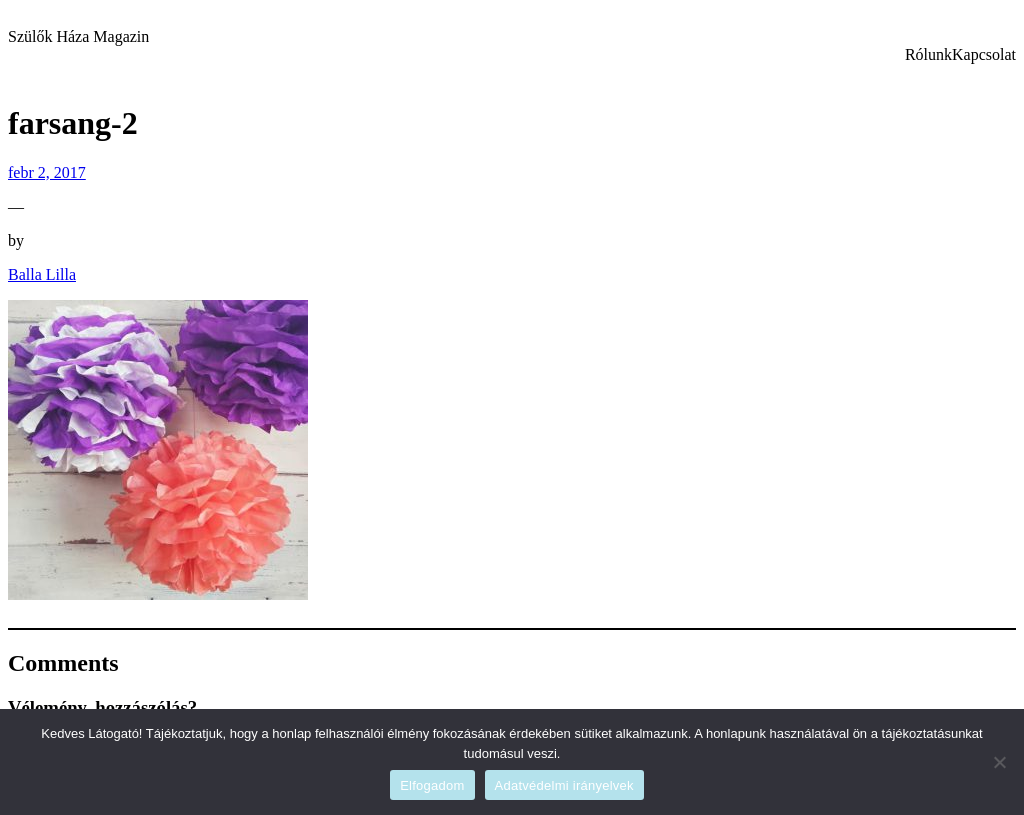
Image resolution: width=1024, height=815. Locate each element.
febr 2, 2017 (47, 172)
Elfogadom (432, 785)
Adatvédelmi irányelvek (564, 785)
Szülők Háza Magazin (78, 36)
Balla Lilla (42, 274)
